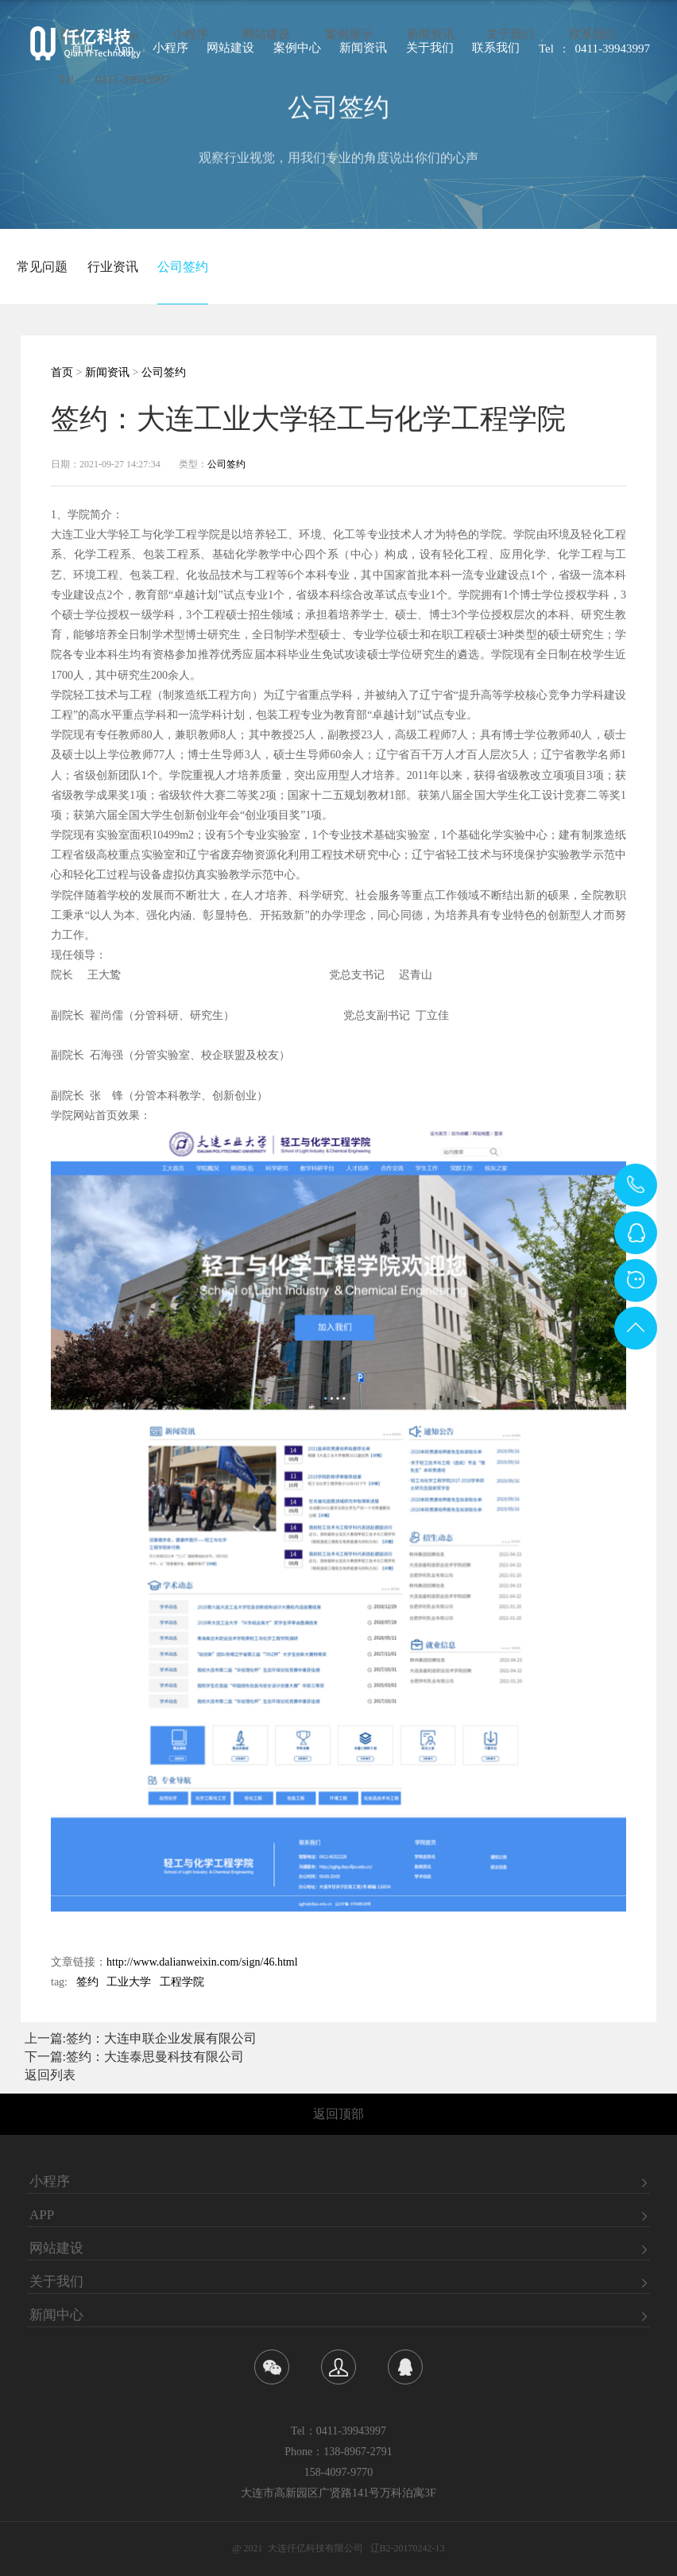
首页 (62, 372)
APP (41, 2215)
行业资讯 (112, 266)
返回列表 (50, 2075)
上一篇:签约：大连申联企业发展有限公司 (141, 2038)
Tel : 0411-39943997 (114, 84)
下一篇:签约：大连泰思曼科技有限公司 (134, 2056)
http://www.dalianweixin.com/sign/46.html (202, 1962)
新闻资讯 (431, 39)
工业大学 (128, 1982)
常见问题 (42, 266)
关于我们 (510, 39)
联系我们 (593, 39)
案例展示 (349, 39)
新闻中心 (56, 2315)
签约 (87, 1982)
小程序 (190, 39)
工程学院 (182, 1982)
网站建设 (266, 39)
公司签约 (182, 266)
